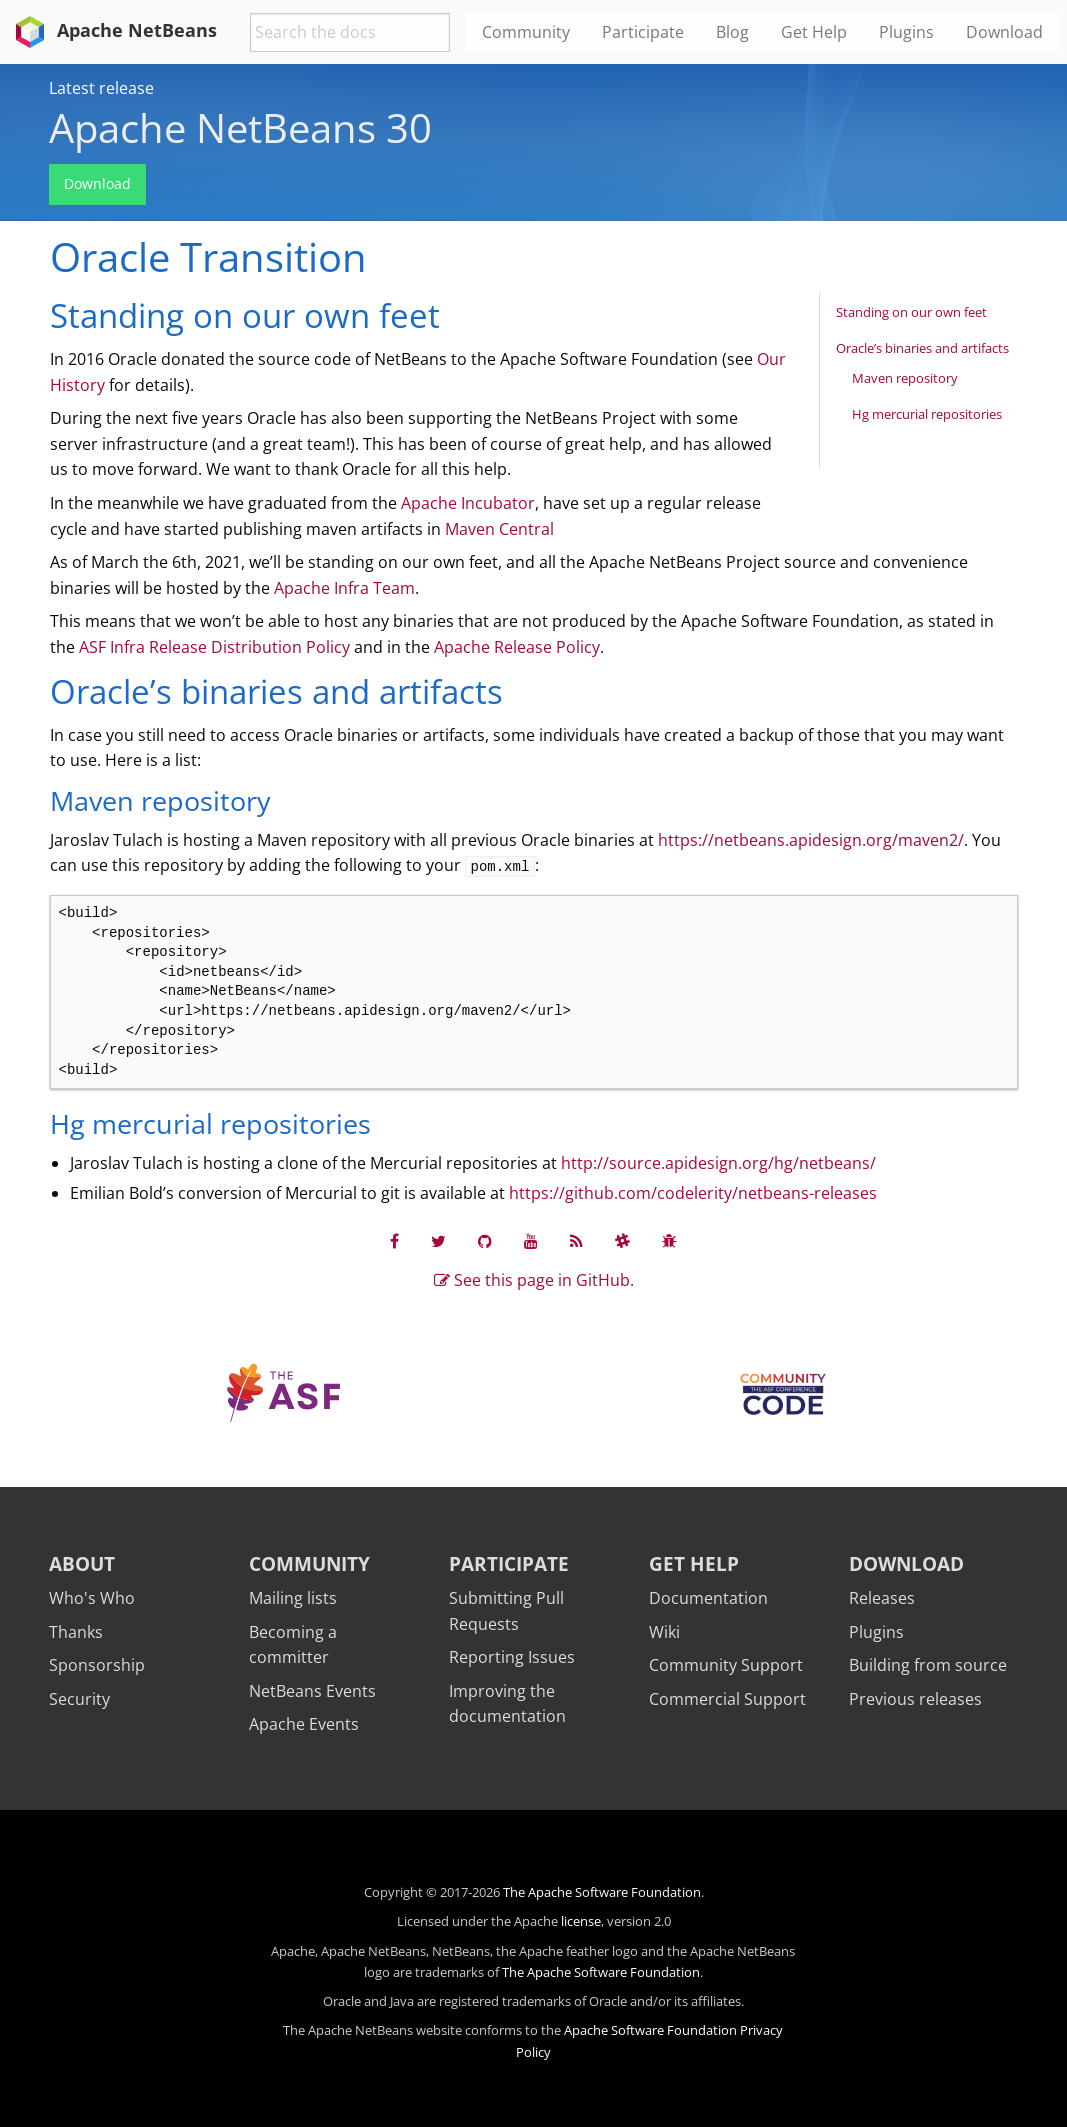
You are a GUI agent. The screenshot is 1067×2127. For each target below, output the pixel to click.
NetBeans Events (312, 1691)
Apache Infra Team (344, 588)
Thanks (76, 1632)
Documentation (708, 1598)
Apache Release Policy (517, 647)
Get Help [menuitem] (814, 32)
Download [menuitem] (1004, 32)
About (82, 1563)
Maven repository (905, 378)
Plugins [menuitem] (906, 32)
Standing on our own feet (911, 312)
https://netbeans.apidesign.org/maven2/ (811, 840)
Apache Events (304, 1724)
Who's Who (92, 1598)
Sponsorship (97, 1665)
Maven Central (499, 529)
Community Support (726, 1665)
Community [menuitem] (526, 32)
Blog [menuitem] (732, 32)
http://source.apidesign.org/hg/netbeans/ (718, 1163)
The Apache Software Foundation (602, 1892)
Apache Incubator (468, 503)
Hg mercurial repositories (927, 414)
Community (309, 1563)
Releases (882, 1598)
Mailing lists (293, 1598)
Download (97, 183)
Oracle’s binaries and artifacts (922, 348)
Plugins (876, 1632)
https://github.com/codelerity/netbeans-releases (693, 1193)
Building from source (928, 1665)
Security (79, 1699)
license (581, 1921)
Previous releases (915, 1699)
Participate (509, 1563)
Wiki (664, 1632)
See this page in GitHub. (534, 1280)
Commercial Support (727, 1699)
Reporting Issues (512, 1657)
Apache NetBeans (112, 30)
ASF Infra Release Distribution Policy (214, 647)
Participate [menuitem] (643, 32)
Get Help (694, 1563)
